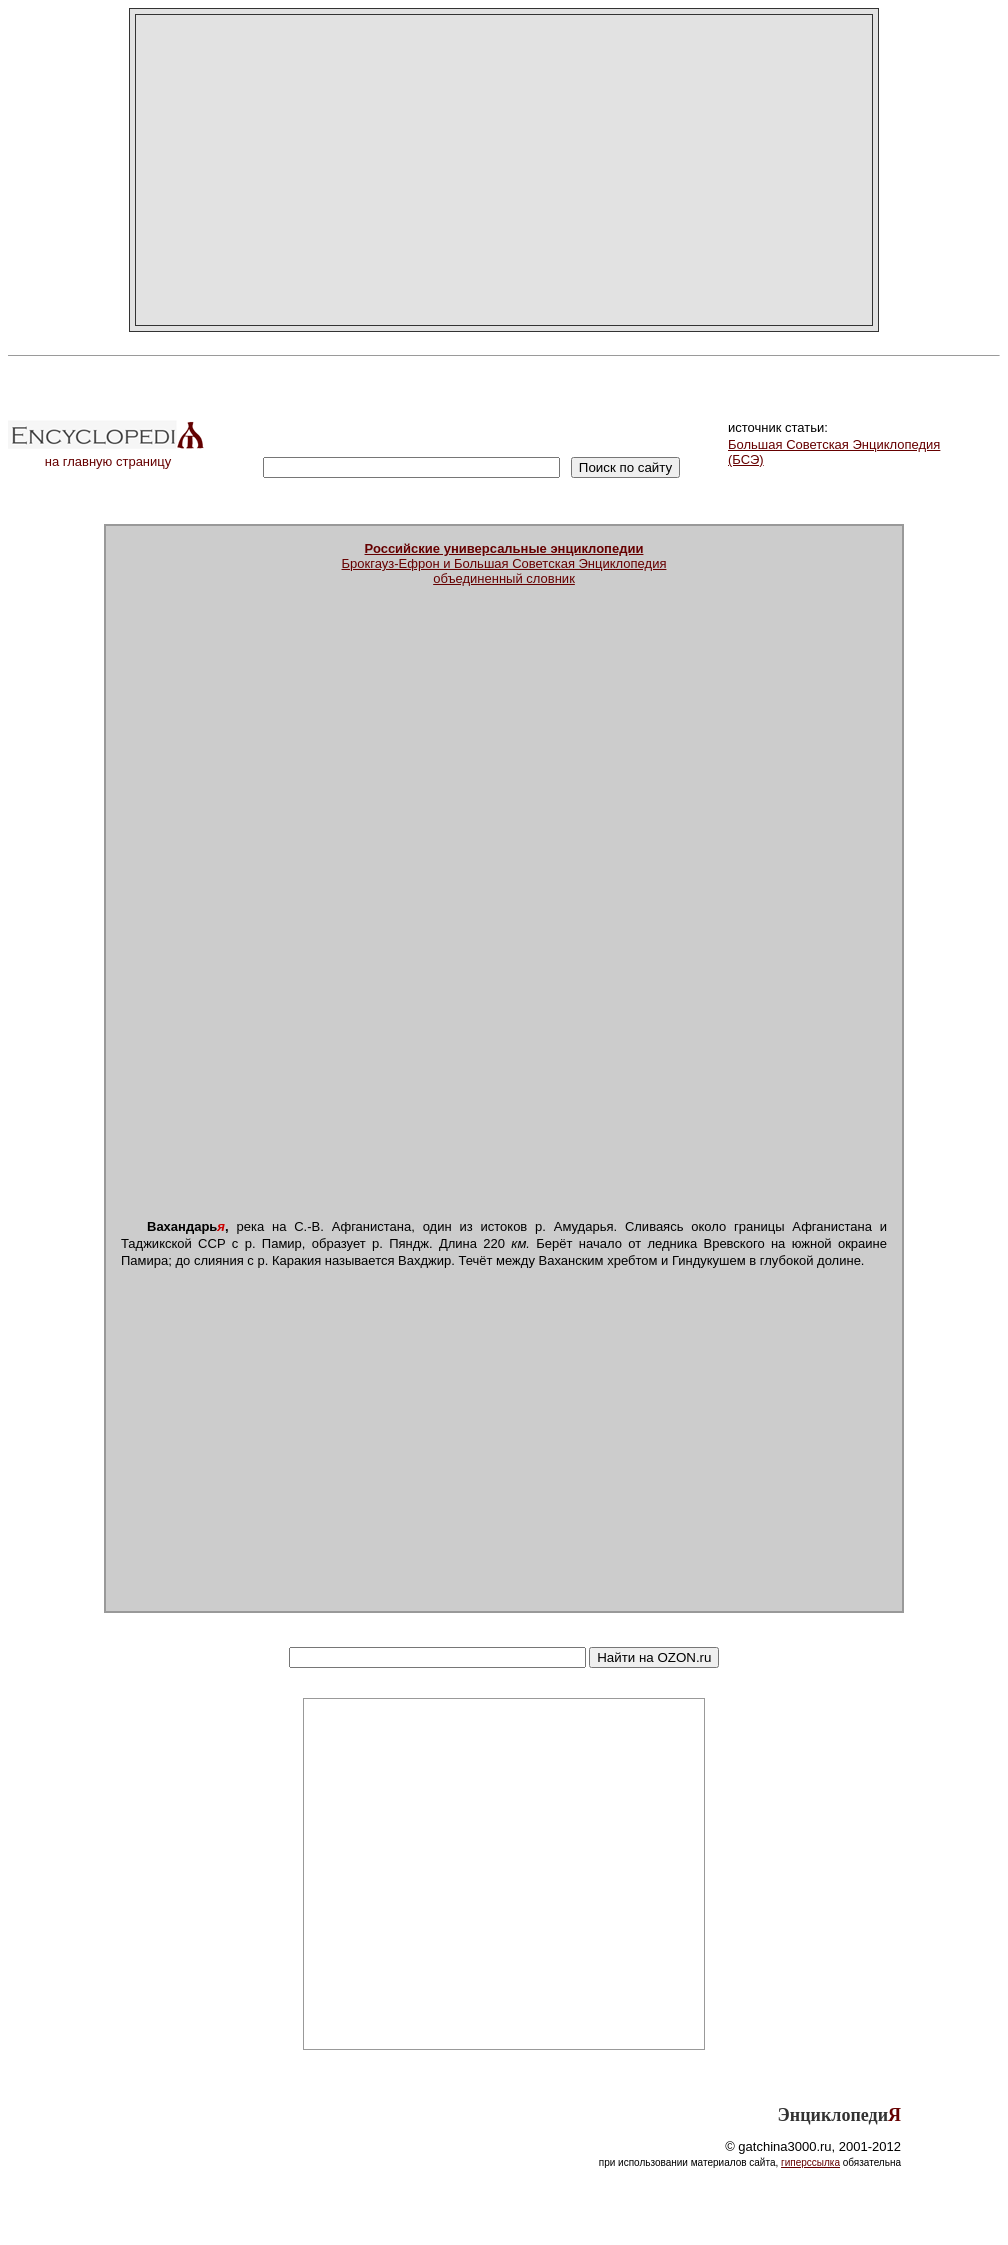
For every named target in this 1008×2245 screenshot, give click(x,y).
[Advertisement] (504, 170)
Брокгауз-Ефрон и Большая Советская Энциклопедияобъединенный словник (504, 563)
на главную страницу (108, 455)
